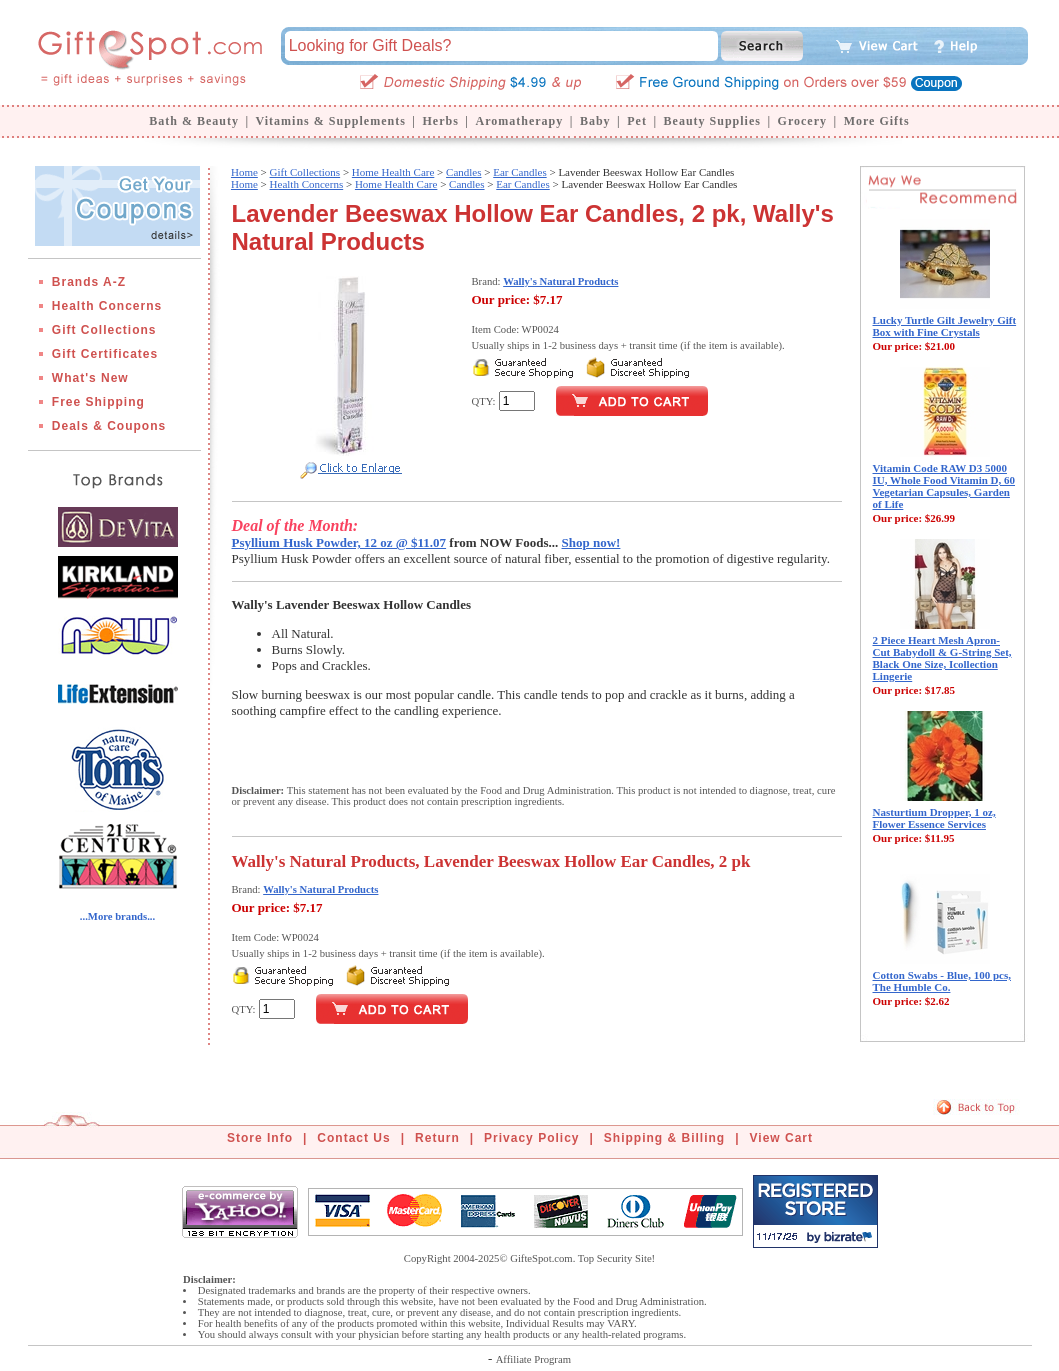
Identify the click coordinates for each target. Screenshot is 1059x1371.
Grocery (802, 121)
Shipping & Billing (664, 1138)
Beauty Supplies (712, 121)
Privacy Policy (531, 1138)
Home (244, 172)
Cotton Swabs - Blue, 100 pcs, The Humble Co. (942, 981)
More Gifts (877, 121)
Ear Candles (519, 172)
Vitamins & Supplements (331, 121)
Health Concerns (107, 306)
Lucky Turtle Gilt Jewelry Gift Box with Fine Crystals (945, 326)
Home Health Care (393, 172)
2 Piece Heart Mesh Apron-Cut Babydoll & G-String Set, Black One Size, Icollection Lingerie (942, 658)
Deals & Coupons (109, 426)
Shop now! (591, 542)
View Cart (781, 1138)
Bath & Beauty (194, 121)
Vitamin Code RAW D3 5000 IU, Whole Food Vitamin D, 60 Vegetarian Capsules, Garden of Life (944, 486)
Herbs (440, 121)
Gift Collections (104, 330)
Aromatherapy (519, 121)
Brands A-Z (89, 282)
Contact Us (353, 1138)
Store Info (260, 1138)
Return (437, 1138)
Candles (463, 172)
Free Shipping (98, 402)
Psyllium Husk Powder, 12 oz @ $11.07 (339, 542)
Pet (637, 121)
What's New (90, 378)
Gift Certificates (105, 354)
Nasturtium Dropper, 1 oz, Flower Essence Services (934, 818)
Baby (595, 121)
